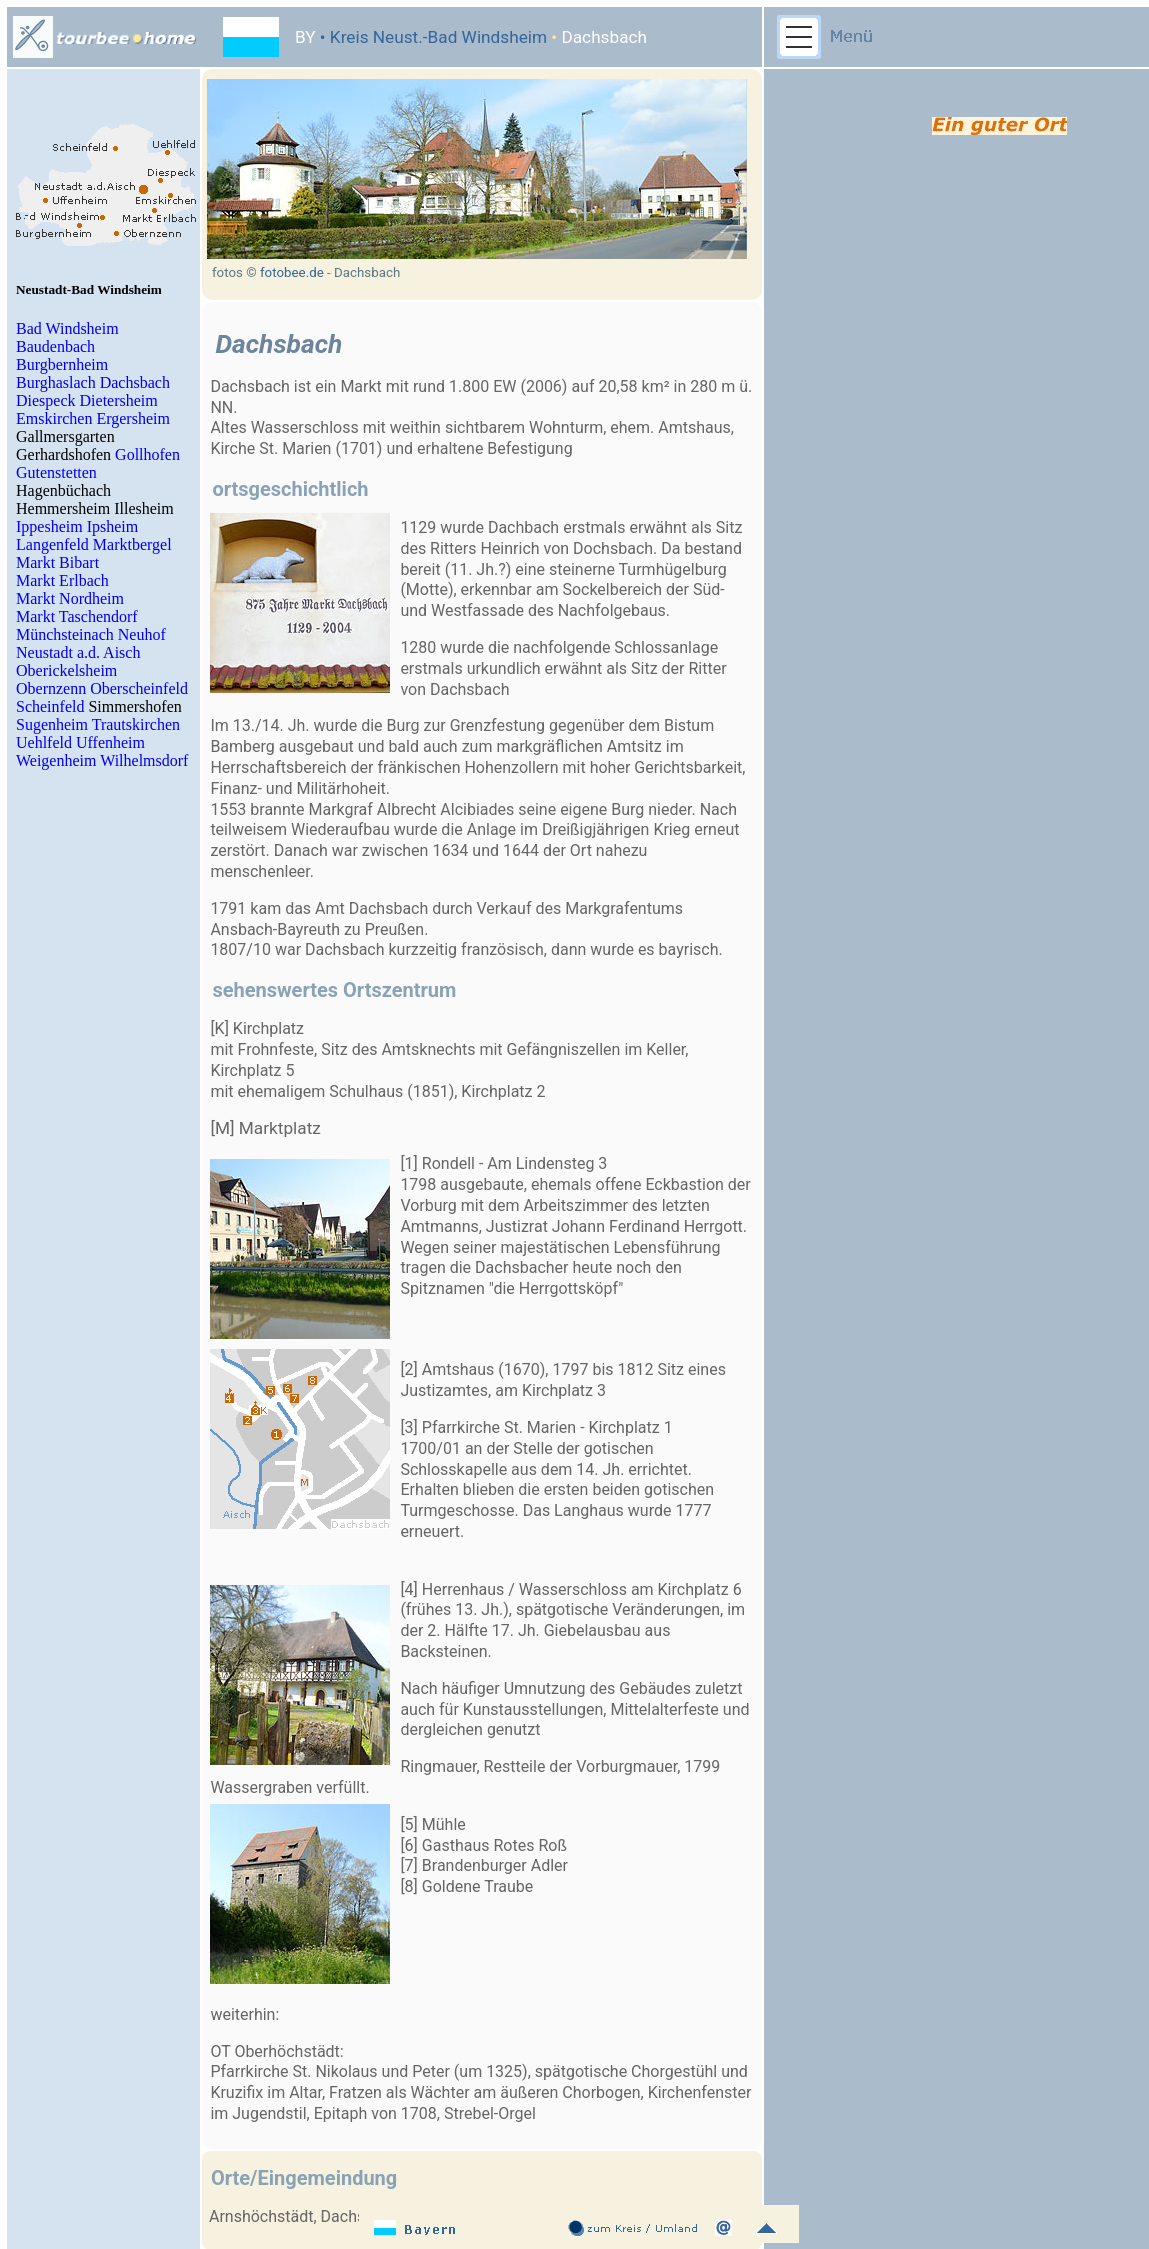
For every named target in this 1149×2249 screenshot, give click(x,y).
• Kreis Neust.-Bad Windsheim (432, 37)
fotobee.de (292, 272)
